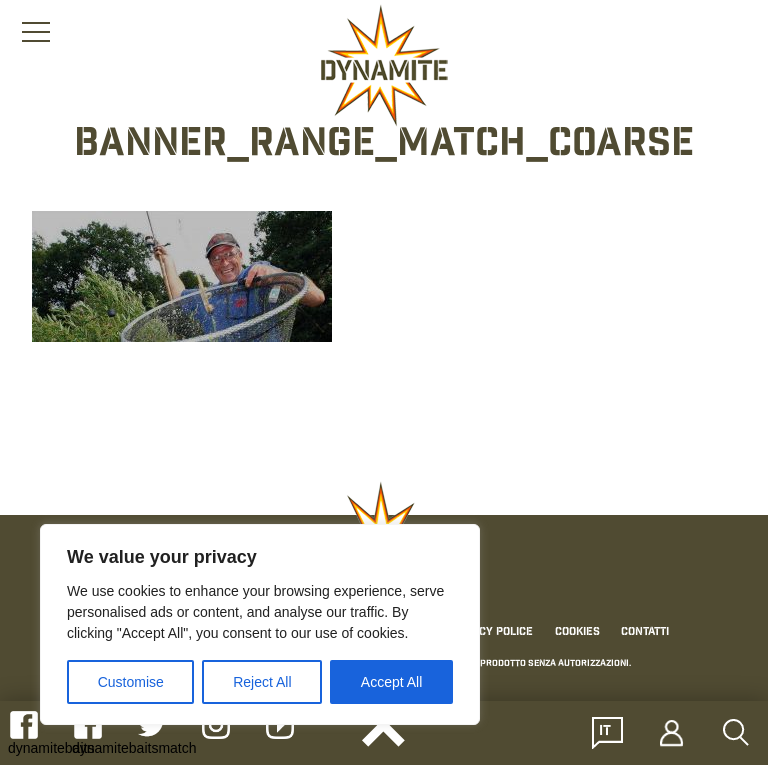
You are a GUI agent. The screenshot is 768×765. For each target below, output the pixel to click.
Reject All (262, 682)
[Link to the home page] (384, 66)
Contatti (645, 632)
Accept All (391, 682)
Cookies (577, 632)
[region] (260, 624)
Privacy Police (491, 632)
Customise (131, 682)
